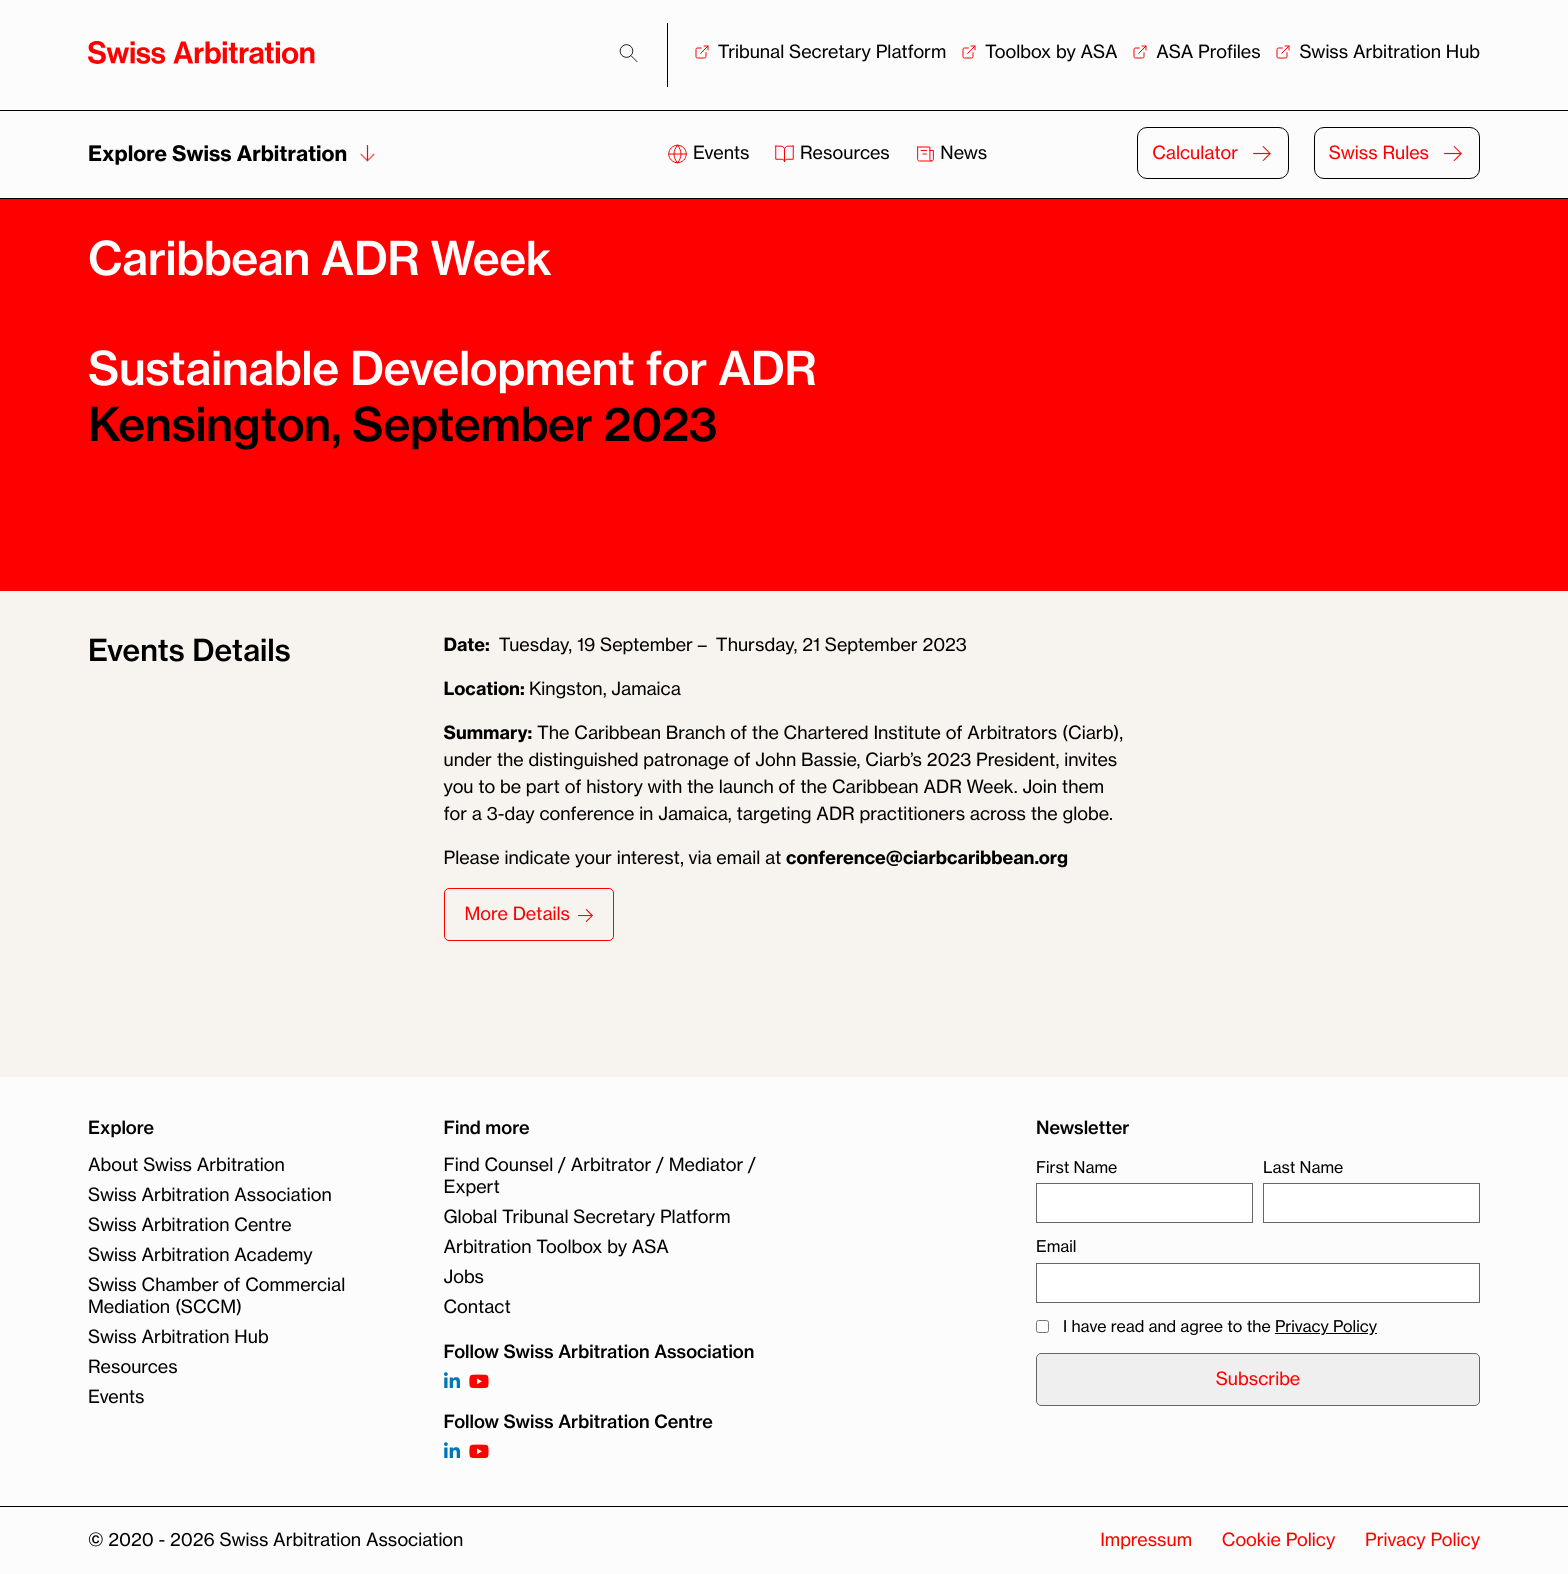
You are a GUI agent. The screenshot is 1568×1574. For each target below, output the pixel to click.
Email (1056, 1246)
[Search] (628, 53)
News (951, 153)
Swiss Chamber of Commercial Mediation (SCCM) (216, 1296)
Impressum (1146, 1540)
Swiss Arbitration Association (210, 1195)
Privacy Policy (1326, 1326)
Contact (477, 1307)
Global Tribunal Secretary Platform (587, 1217)
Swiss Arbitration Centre (190, 1225)
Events (710, 153)
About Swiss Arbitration (186, 1165)
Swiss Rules (1379, 153)
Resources (834, 153)
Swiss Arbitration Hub (1389, 52)
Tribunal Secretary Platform (832, 52)
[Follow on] (452, 1452)
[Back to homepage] (201, 52)
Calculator (1195, 153)
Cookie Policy (1278, 1540)
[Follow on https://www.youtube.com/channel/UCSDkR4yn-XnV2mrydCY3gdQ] (479, 1382)
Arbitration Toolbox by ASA (556, 1247)
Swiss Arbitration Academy (200, 1255)
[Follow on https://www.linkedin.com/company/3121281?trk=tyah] (452, 1382)
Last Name (1303, 1167)
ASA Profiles (1208, 52)
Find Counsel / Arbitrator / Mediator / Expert (600, 1176)
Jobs (464, 1277)
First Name (1076, 1167)
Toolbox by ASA (1051, 52)
